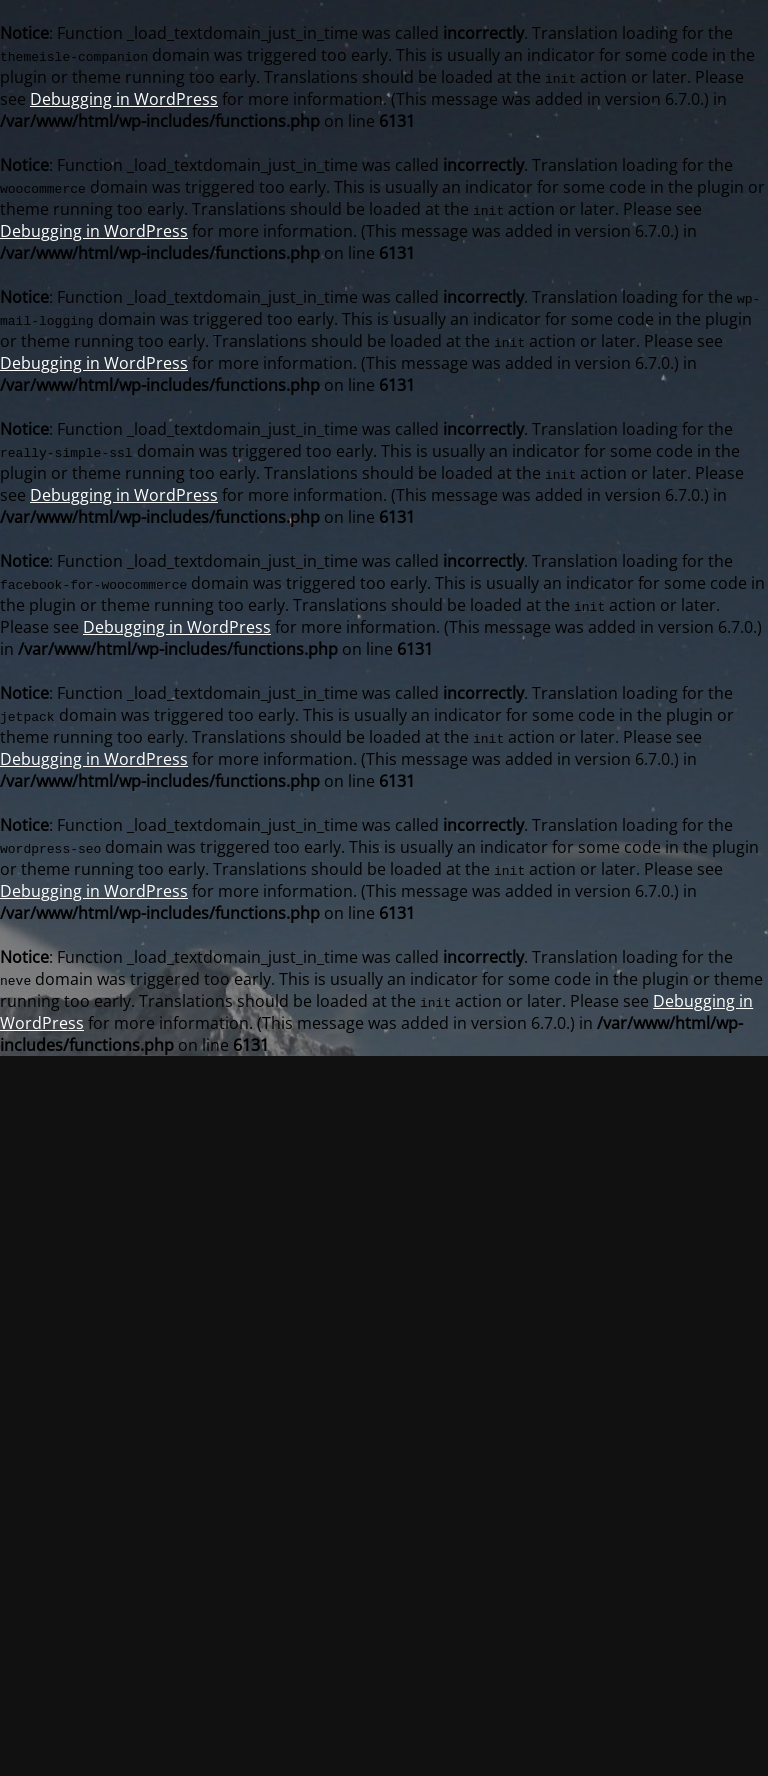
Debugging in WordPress (124, 99)
